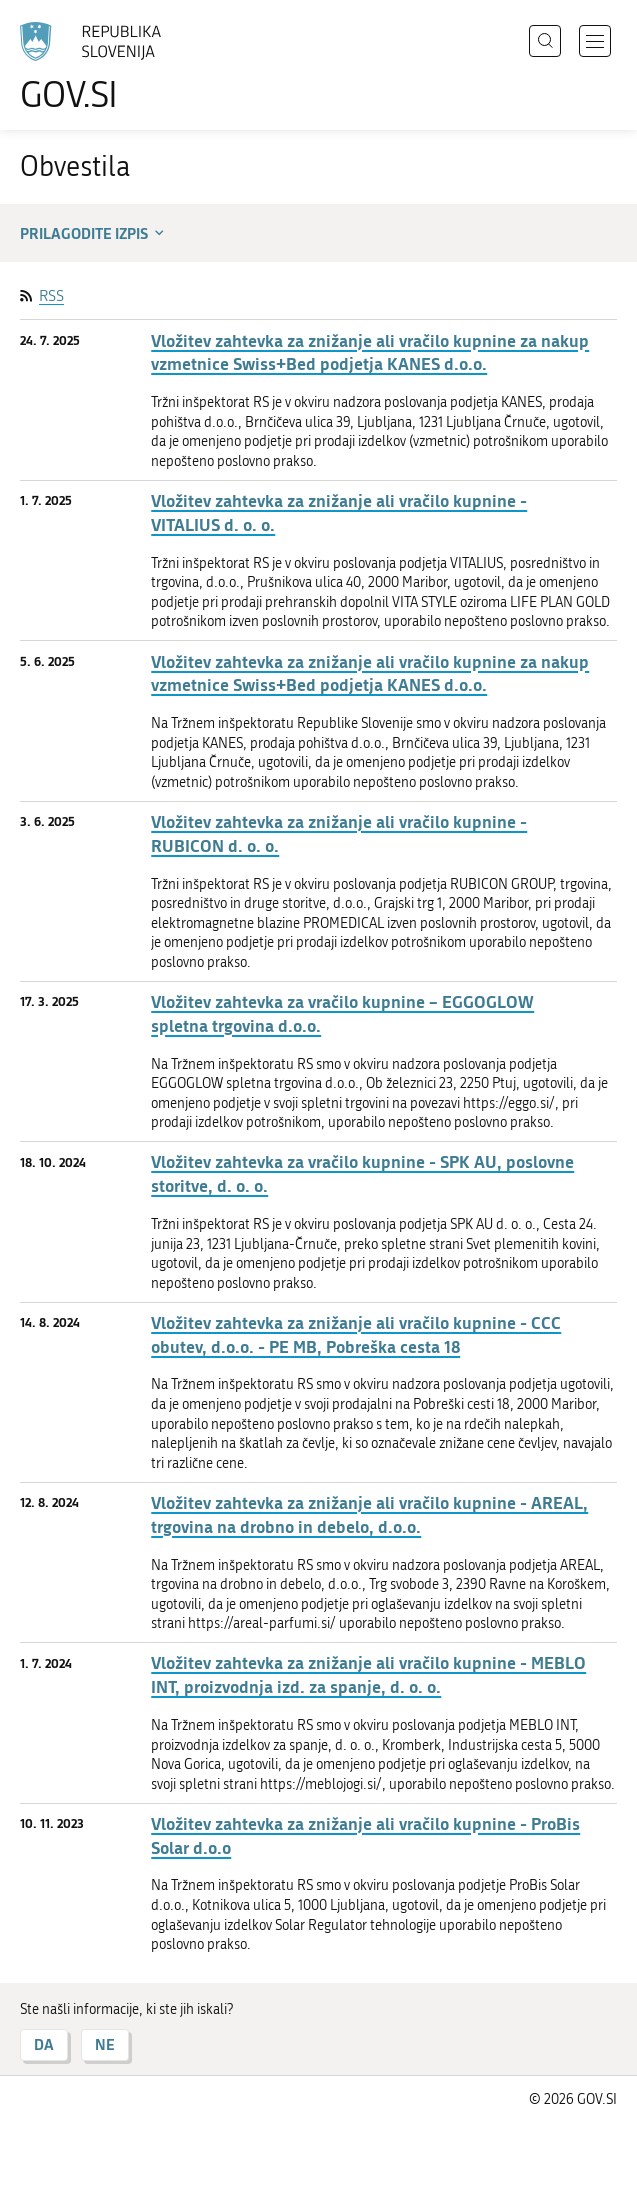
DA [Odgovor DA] (44, 2044)
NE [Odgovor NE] (105, 2044)
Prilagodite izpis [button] (94, 233)
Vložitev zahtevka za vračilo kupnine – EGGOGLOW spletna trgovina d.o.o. (342, 1013)
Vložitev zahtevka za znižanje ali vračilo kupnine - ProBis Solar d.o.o (365, 1835)
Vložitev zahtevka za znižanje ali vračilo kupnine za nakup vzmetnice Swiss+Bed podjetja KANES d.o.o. (370, 352)
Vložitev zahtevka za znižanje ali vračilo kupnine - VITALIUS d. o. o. (339, 512)
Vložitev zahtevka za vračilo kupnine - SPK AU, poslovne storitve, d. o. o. (362, 1173)
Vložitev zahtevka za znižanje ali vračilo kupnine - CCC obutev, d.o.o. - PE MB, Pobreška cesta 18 (356, 1334)
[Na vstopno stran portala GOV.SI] (100, 67)
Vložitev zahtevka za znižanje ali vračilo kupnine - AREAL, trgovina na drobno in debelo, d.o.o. (369, 1514)
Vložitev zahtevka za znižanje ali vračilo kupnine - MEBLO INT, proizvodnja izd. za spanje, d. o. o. (368, 1674)
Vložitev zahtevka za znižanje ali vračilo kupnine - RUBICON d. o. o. (339, 833)
